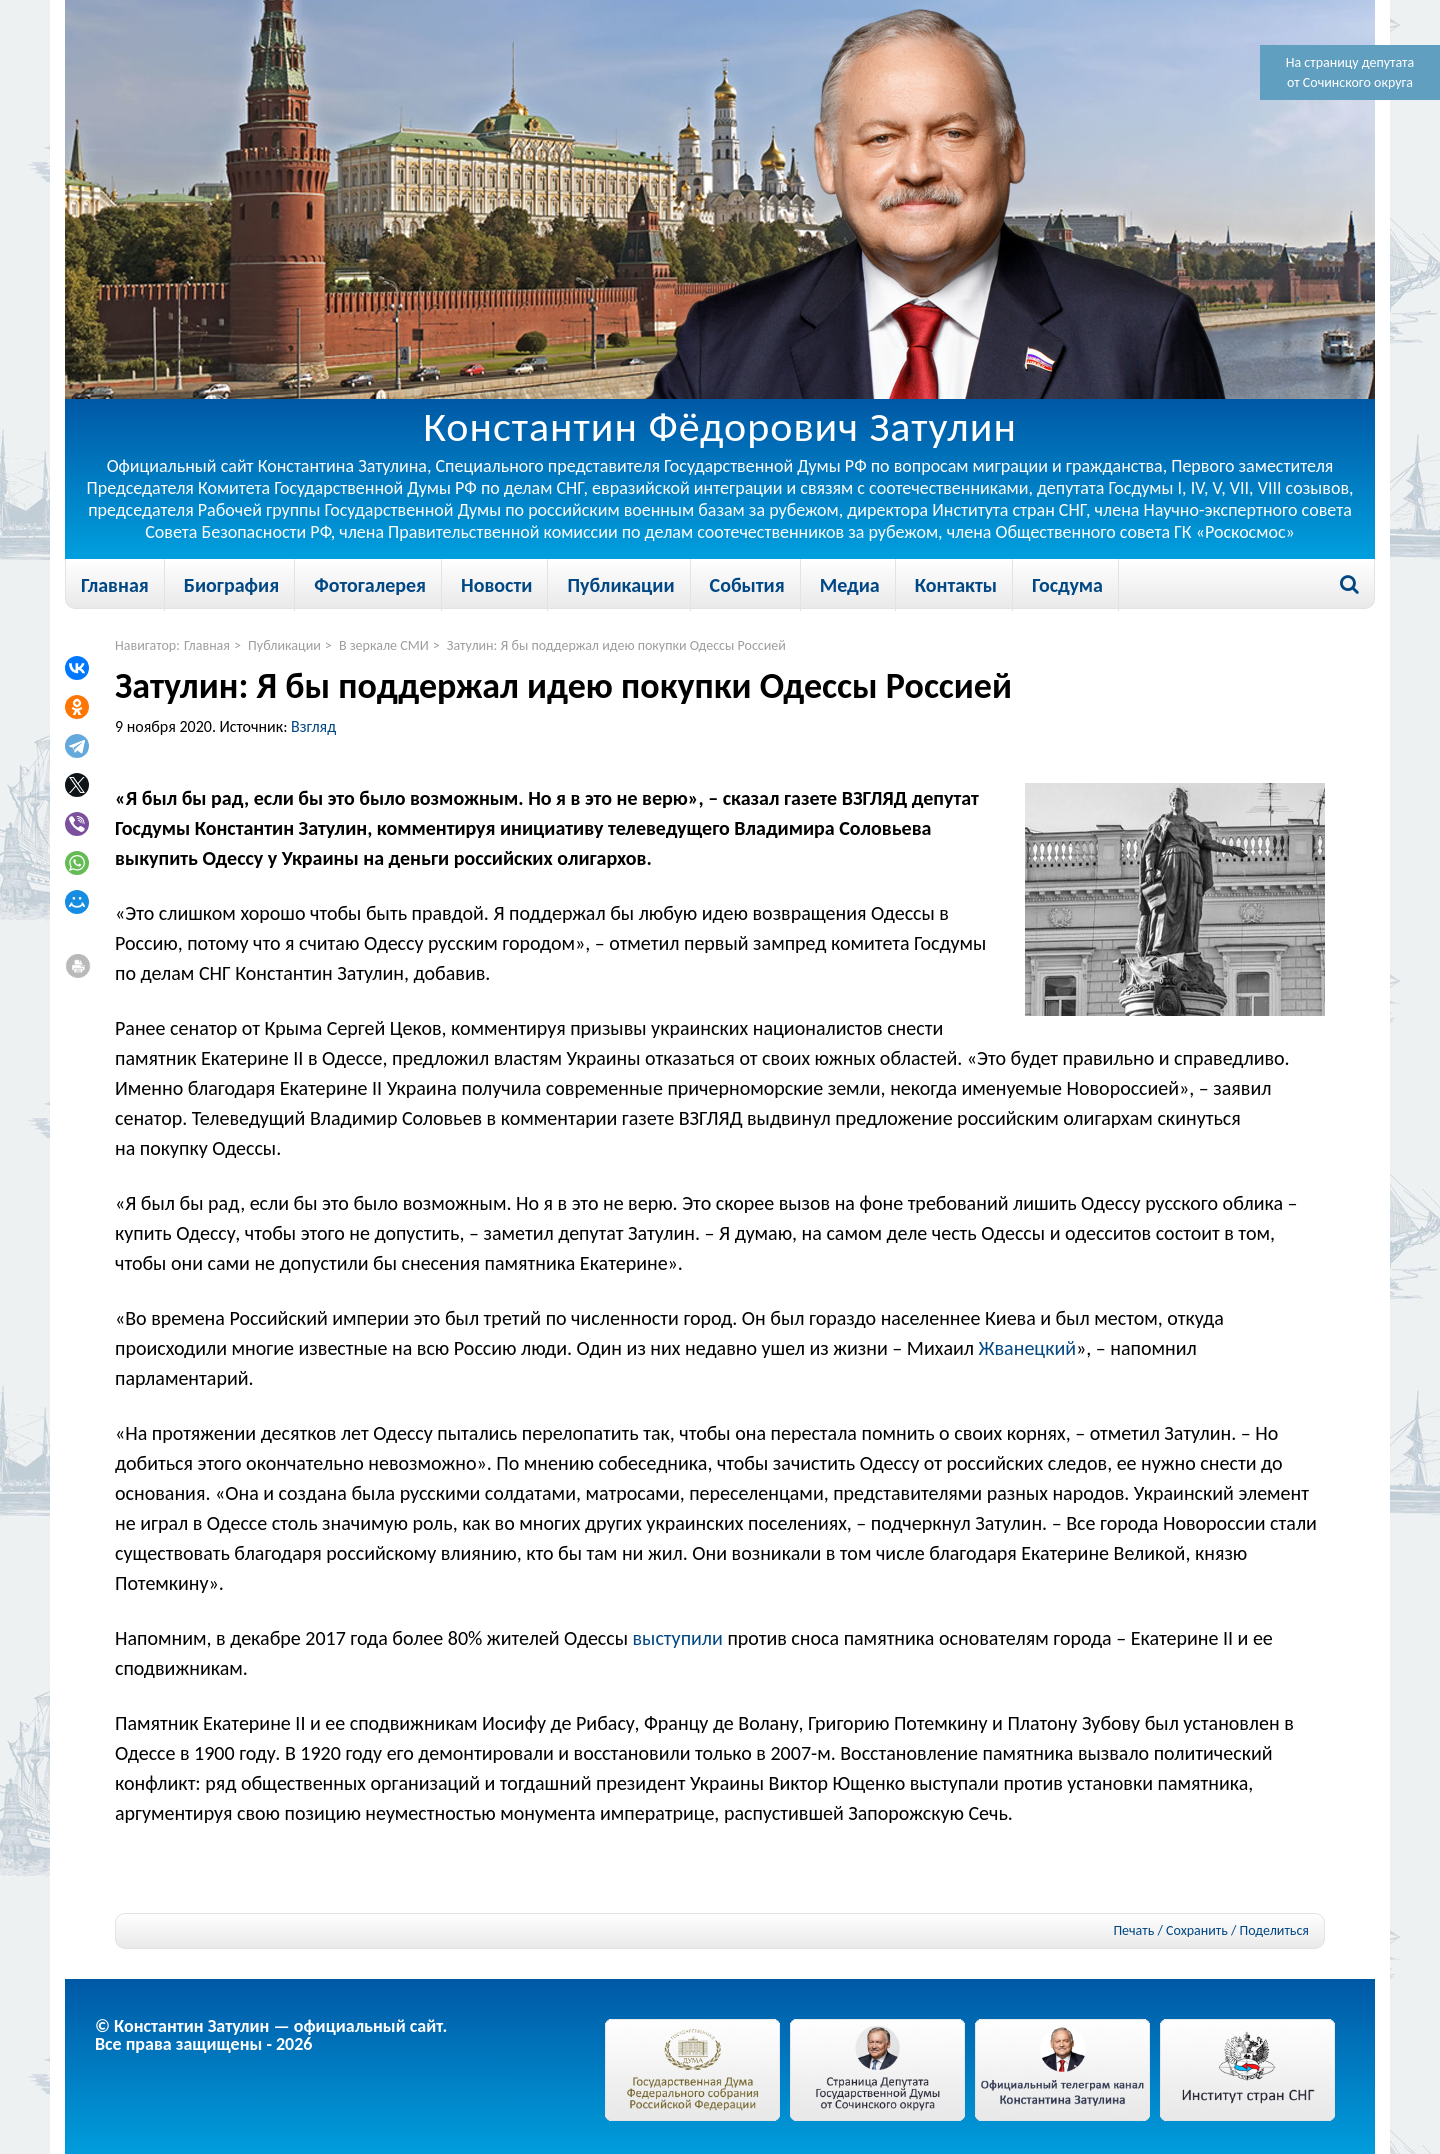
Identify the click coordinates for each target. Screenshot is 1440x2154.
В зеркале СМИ (384, 645)
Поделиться (1274, 1931)
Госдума (1067, 585)
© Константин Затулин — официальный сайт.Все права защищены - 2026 (271, 2035)
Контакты (956, 585)
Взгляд (313, 726)
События (747, 585)
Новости (496, 585)
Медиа (850, 585)
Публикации (620, 585)
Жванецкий (1028, 1348)
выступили (677, 1638)
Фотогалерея (370, 585)
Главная (115, 585)
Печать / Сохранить (1170, 1930)
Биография (231, 585)
